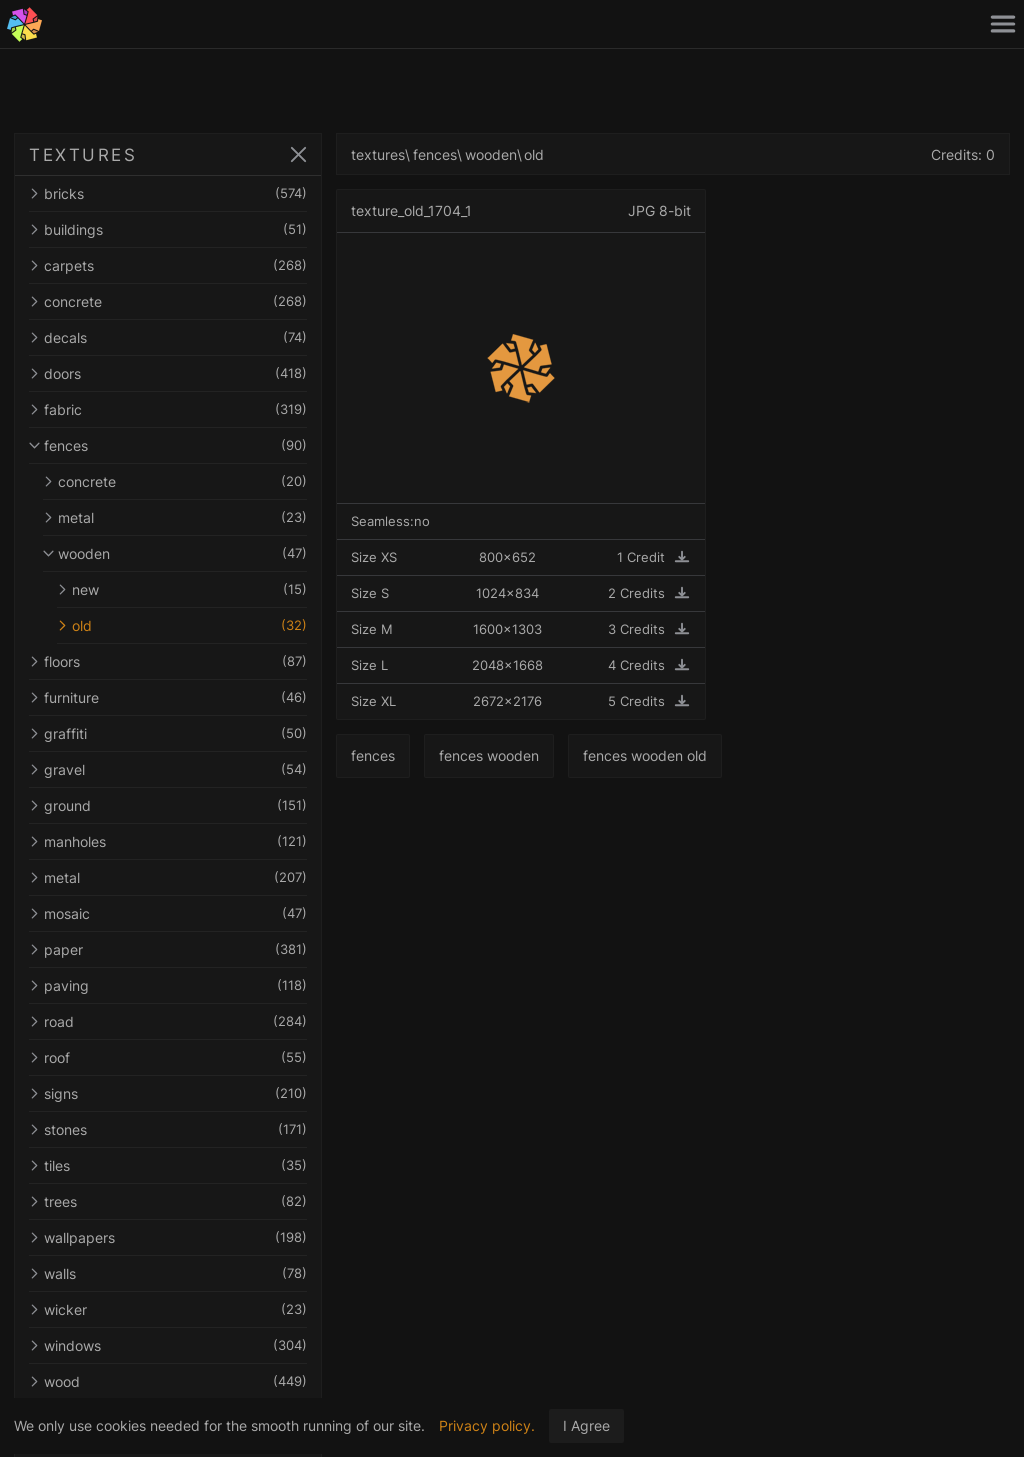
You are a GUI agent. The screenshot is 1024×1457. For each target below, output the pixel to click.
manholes (168, 841)
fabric (168, 409)
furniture (168, 697)
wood (168, 1381)
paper (168, 949)
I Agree (586, 1425)
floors (168, 661)
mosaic (168, 913)
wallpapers (168, 1237)
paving (168, 985)
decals (168, 337)
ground (168, 805)
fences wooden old (645, 755)
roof (168, 1057)
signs (168, 1093)
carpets (168, 265)
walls (168, 1273)
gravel (168, 769)
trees (168, 1201)
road (168, 1021)
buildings (168, 229)
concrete (168, 301)
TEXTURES (83, 155)
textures (378, 154)
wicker (168, 1309)
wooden (175, 553)
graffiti (168, 733)
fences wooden (489, 755)
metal (175, 517)
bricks (168, 193)
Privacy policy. (487, 1425)
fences (168, 445)
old (182, 625)
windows (168, 1345)
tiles (168, 1165)
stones (168, 1129)
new (182, 589)
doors (168, 373)
